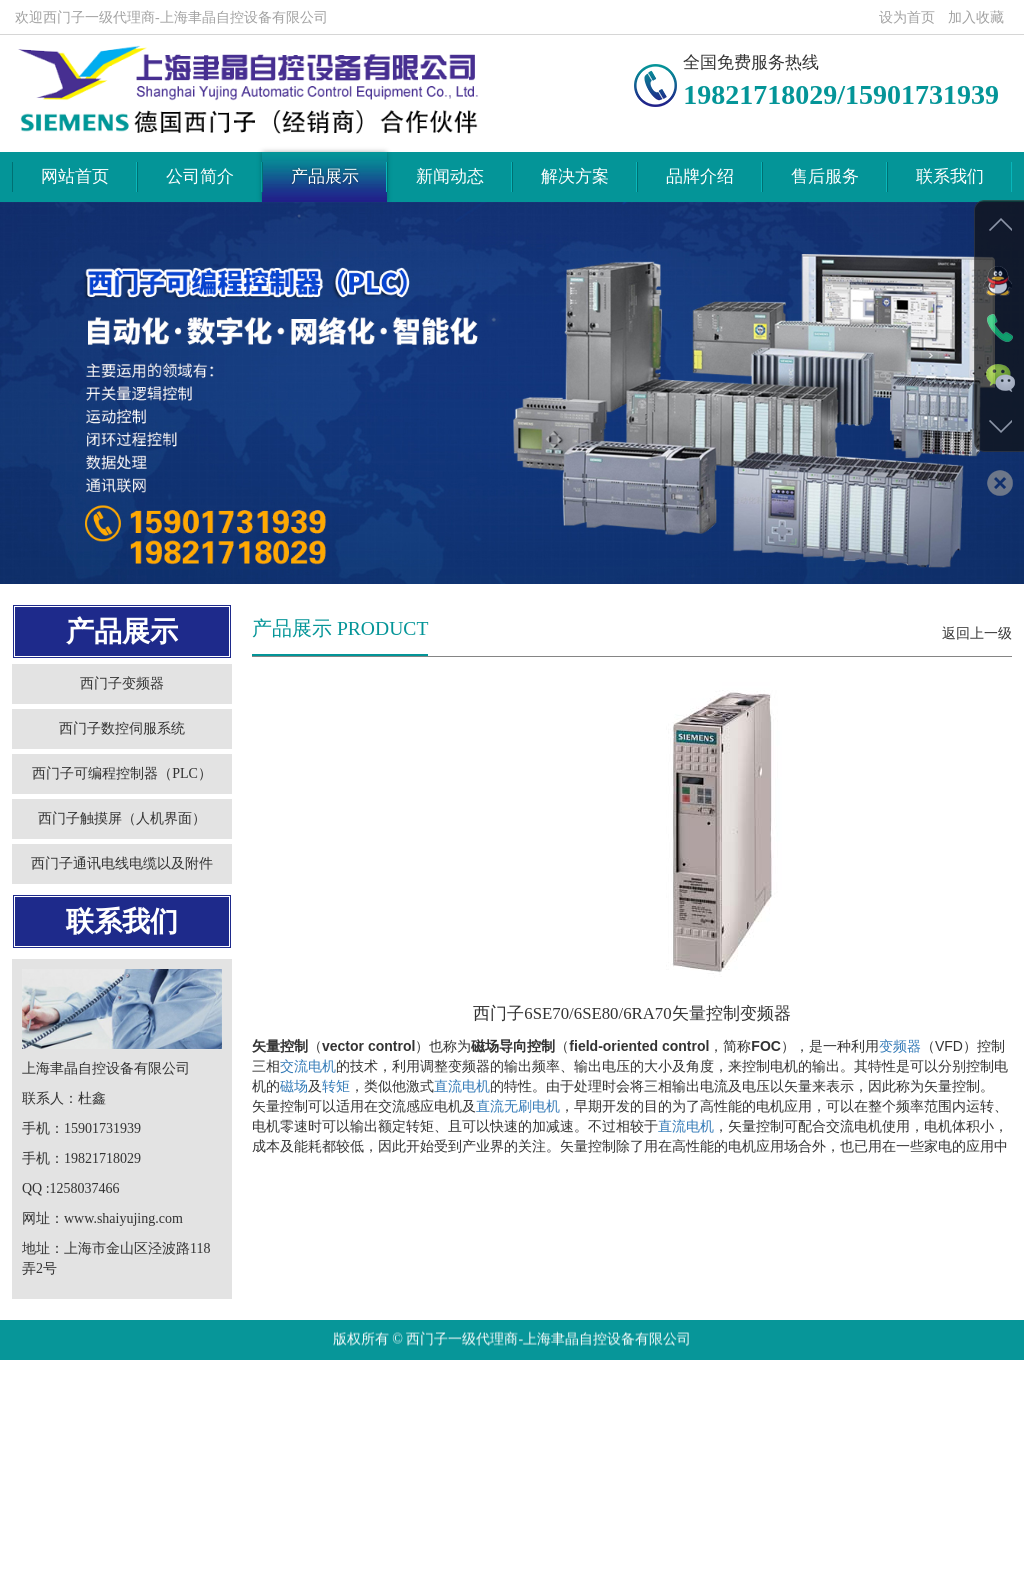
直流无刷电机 (518, 1151)
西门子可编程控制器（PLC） (113, 818)
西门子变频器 (113, 728)
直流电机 (462, 1131)
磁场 (294, 1131)
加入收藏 (976, 17)
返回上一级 (977, 678)
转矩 (336, 1131)
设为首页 (907, 17)
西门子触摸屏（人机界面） (113, 863)
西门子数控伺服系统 (113, 773)
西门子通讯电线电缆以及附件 (113, 908)
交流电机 (308, 1111)
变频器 (900, 1091)
